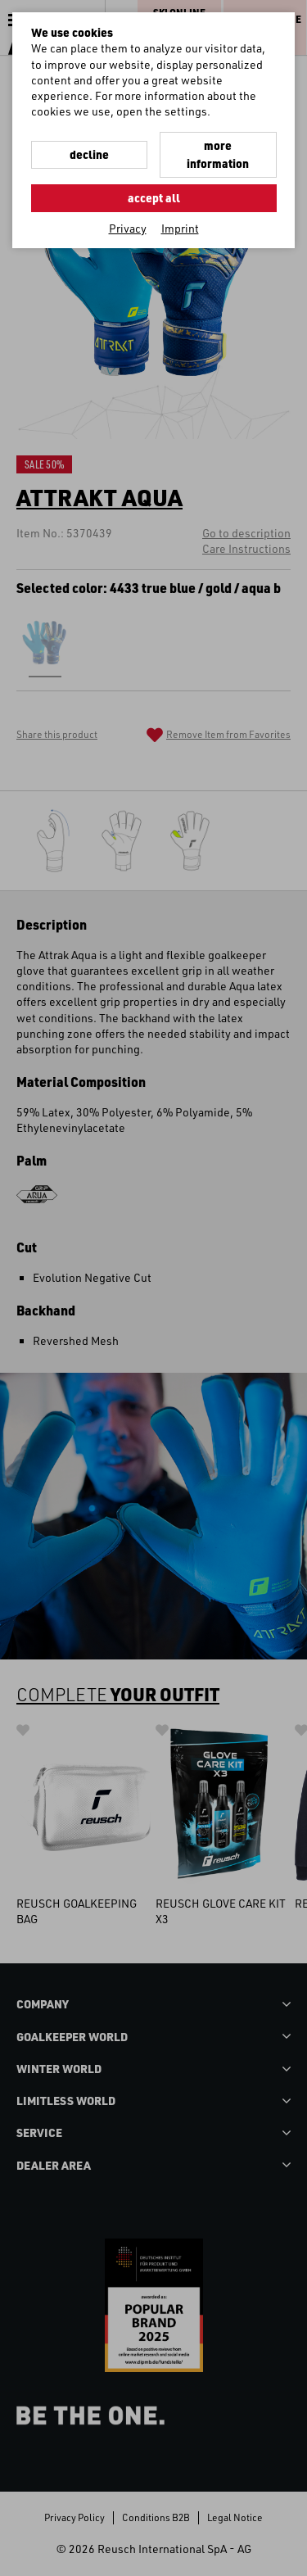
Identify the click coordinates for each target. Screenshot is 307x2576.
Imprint (180, 228)
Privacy (128, 228)
